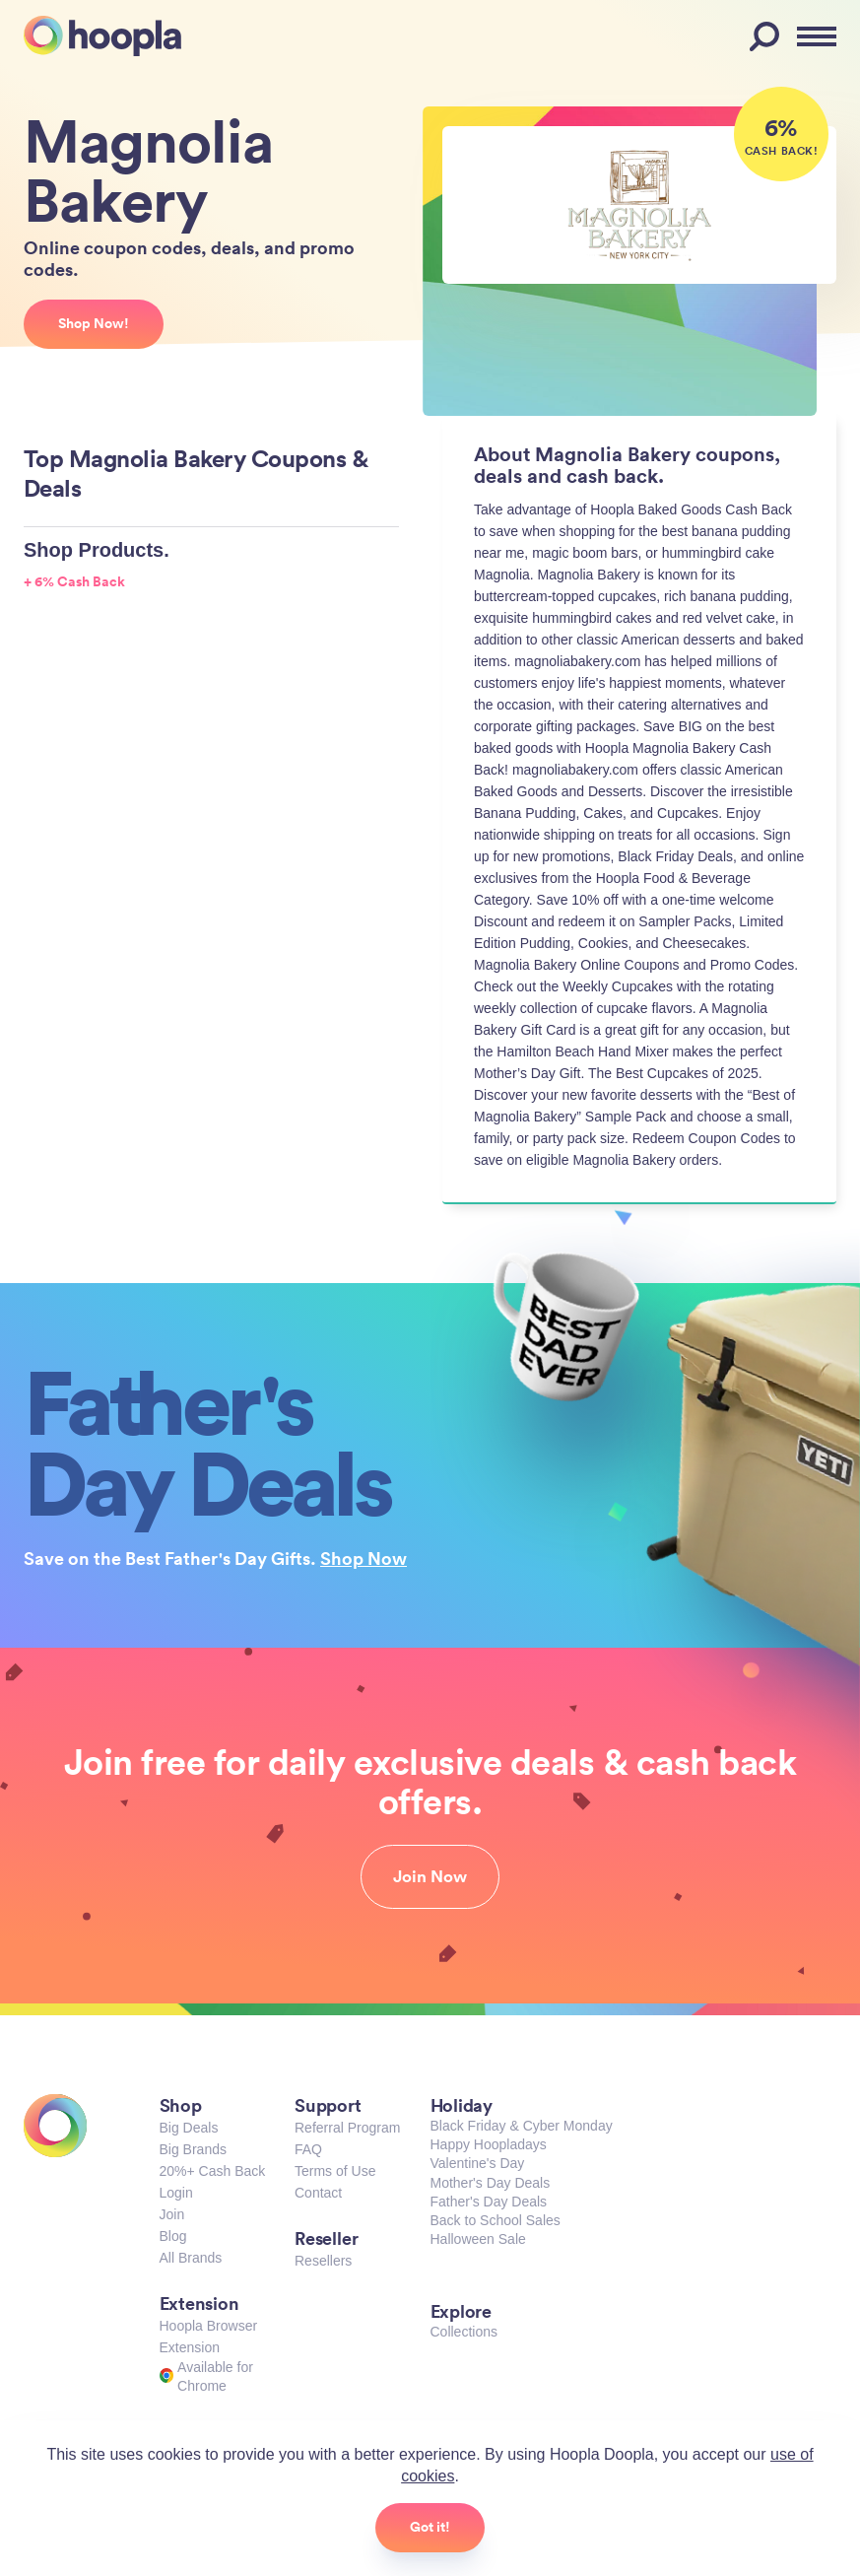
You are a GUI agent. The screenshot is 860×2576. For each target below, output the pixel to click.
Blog (173, 2236)
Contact (318, 2193)
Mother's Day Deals (490, 2183)
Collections (463, 2331)
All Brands (191, 2258)
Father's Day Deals (489, 2201)
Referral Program (347, 2127)
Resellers (323, 2261)
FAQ (308, 2149)
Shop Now (363, 1558)
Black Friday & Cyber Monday (521, 2126)
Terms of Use (335, 2171)
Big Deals (189, 2127)
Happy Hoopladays (488, 2144)
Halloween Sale (478, 2239)
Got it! (430, 2527)
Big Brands (193, 2149)
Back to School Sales (495, 2220)
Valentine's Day (477, 2163)
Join (172, 2214)
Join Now (430, 1876)
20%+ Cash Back (213, 2171)
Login (176, 2193)
